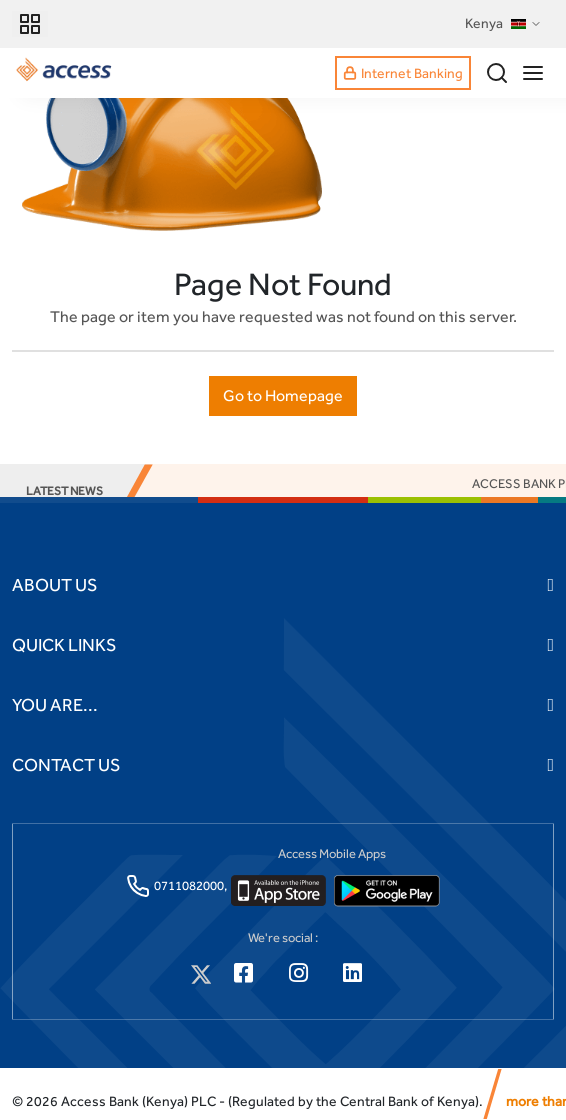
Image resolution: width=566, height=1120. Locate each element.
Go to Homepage (283, 395)
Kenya (503, 24)
